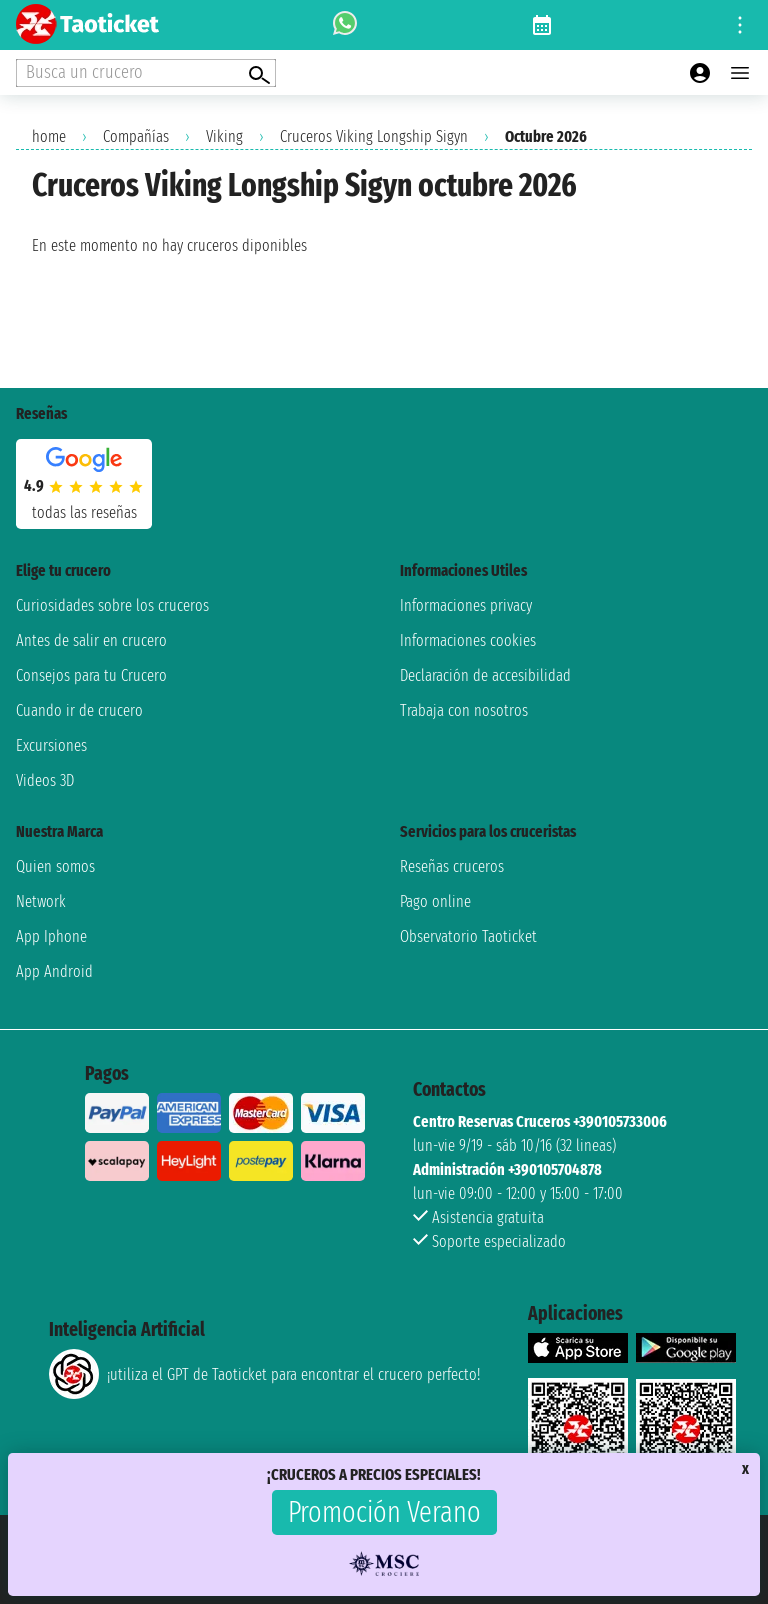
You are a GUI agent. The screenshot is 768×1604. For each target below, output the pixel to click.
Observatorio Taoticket (468, 936)
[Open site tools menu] (740, 25)
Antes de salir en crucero (91, 640)
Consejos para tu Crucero (91, 675)
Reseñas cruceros (452, 866)
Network (41, 901)
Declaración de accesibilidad (485, 675)
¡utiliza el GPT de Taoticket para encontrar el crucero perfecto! (264, 1374)
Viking (224, 136)
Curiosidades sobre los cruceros (112, 605)
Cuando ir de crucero (79, 710)
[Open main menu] (740, 73)
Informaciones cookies (468, 640)
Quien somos (55, 866)
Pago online (435, 901)
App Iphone (51, 936)
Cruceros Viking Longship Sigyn (374, 136)
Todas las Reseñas (84, 512)
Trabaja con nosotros (464, 710)
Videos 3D (45, 780)
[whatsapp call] (345, 25)
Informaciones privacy (466, 605)
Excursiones (51, 745)
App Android (54, 971)
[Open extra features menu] (146, 73)
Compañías (136, 136)
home (49, 136)
